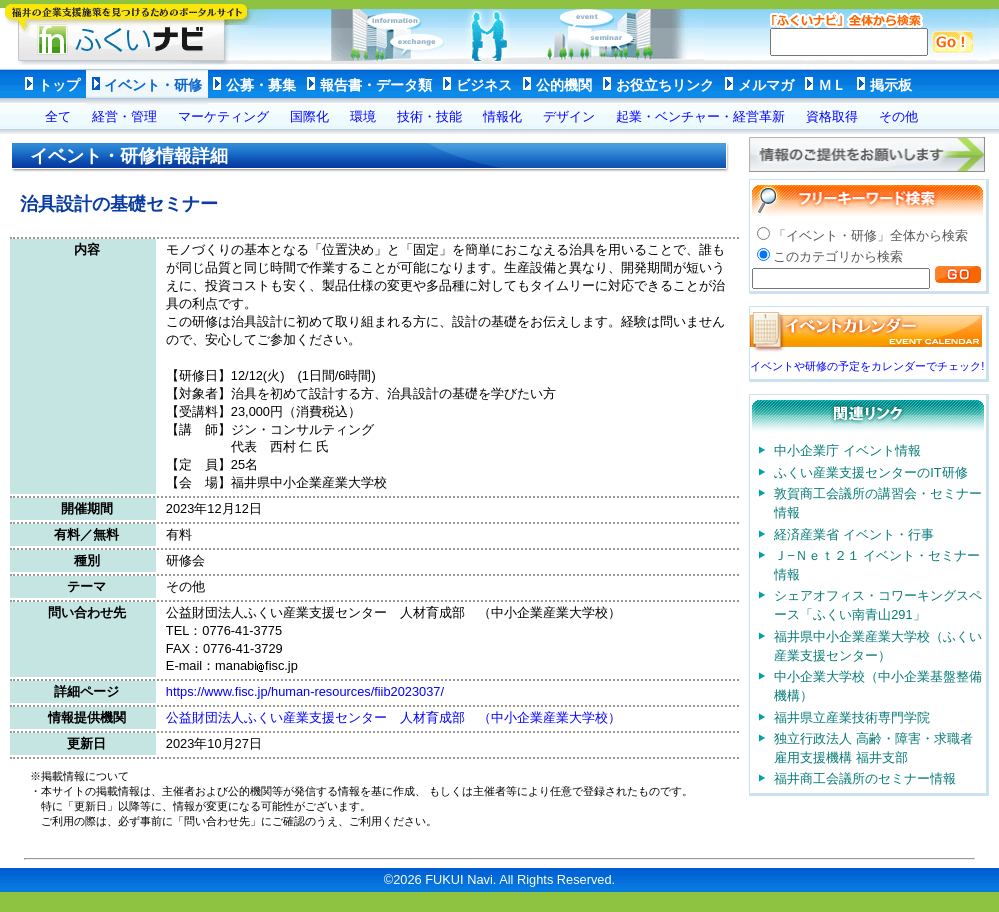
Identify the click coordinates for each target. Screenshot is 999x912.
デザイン (569, 116)
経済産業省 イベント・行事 (854, 534)
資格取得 (832, 116)
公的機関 (564, 85)
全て (58, 116)
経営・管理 (124, 116)
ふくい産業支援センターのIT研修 (870, 472)
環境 (363, 116)
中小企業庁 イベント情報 (847, 450)
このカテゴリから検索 (838, 256)
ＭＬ (832, 85)
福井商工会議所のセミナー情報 (865, 778)
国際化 (309, 116)
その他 (898, 116)
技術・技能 (429, 116)
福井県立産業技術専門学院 (852, 717)
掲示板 (891, 85)
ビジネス (484, 85)
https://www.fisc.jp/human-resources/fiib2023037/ (305, 691)
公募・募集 (261, 85)
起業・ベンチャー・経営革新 (700, 116)
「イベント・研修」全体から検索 (870, 235)
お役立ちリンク (665, 85)
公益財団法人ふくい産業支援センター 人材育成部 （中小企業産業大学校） (393, 717)
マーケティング (223, 116)
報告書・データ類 (376, 85)
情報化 (502, 116)
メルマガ (766, 85)
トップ (59, 85)
